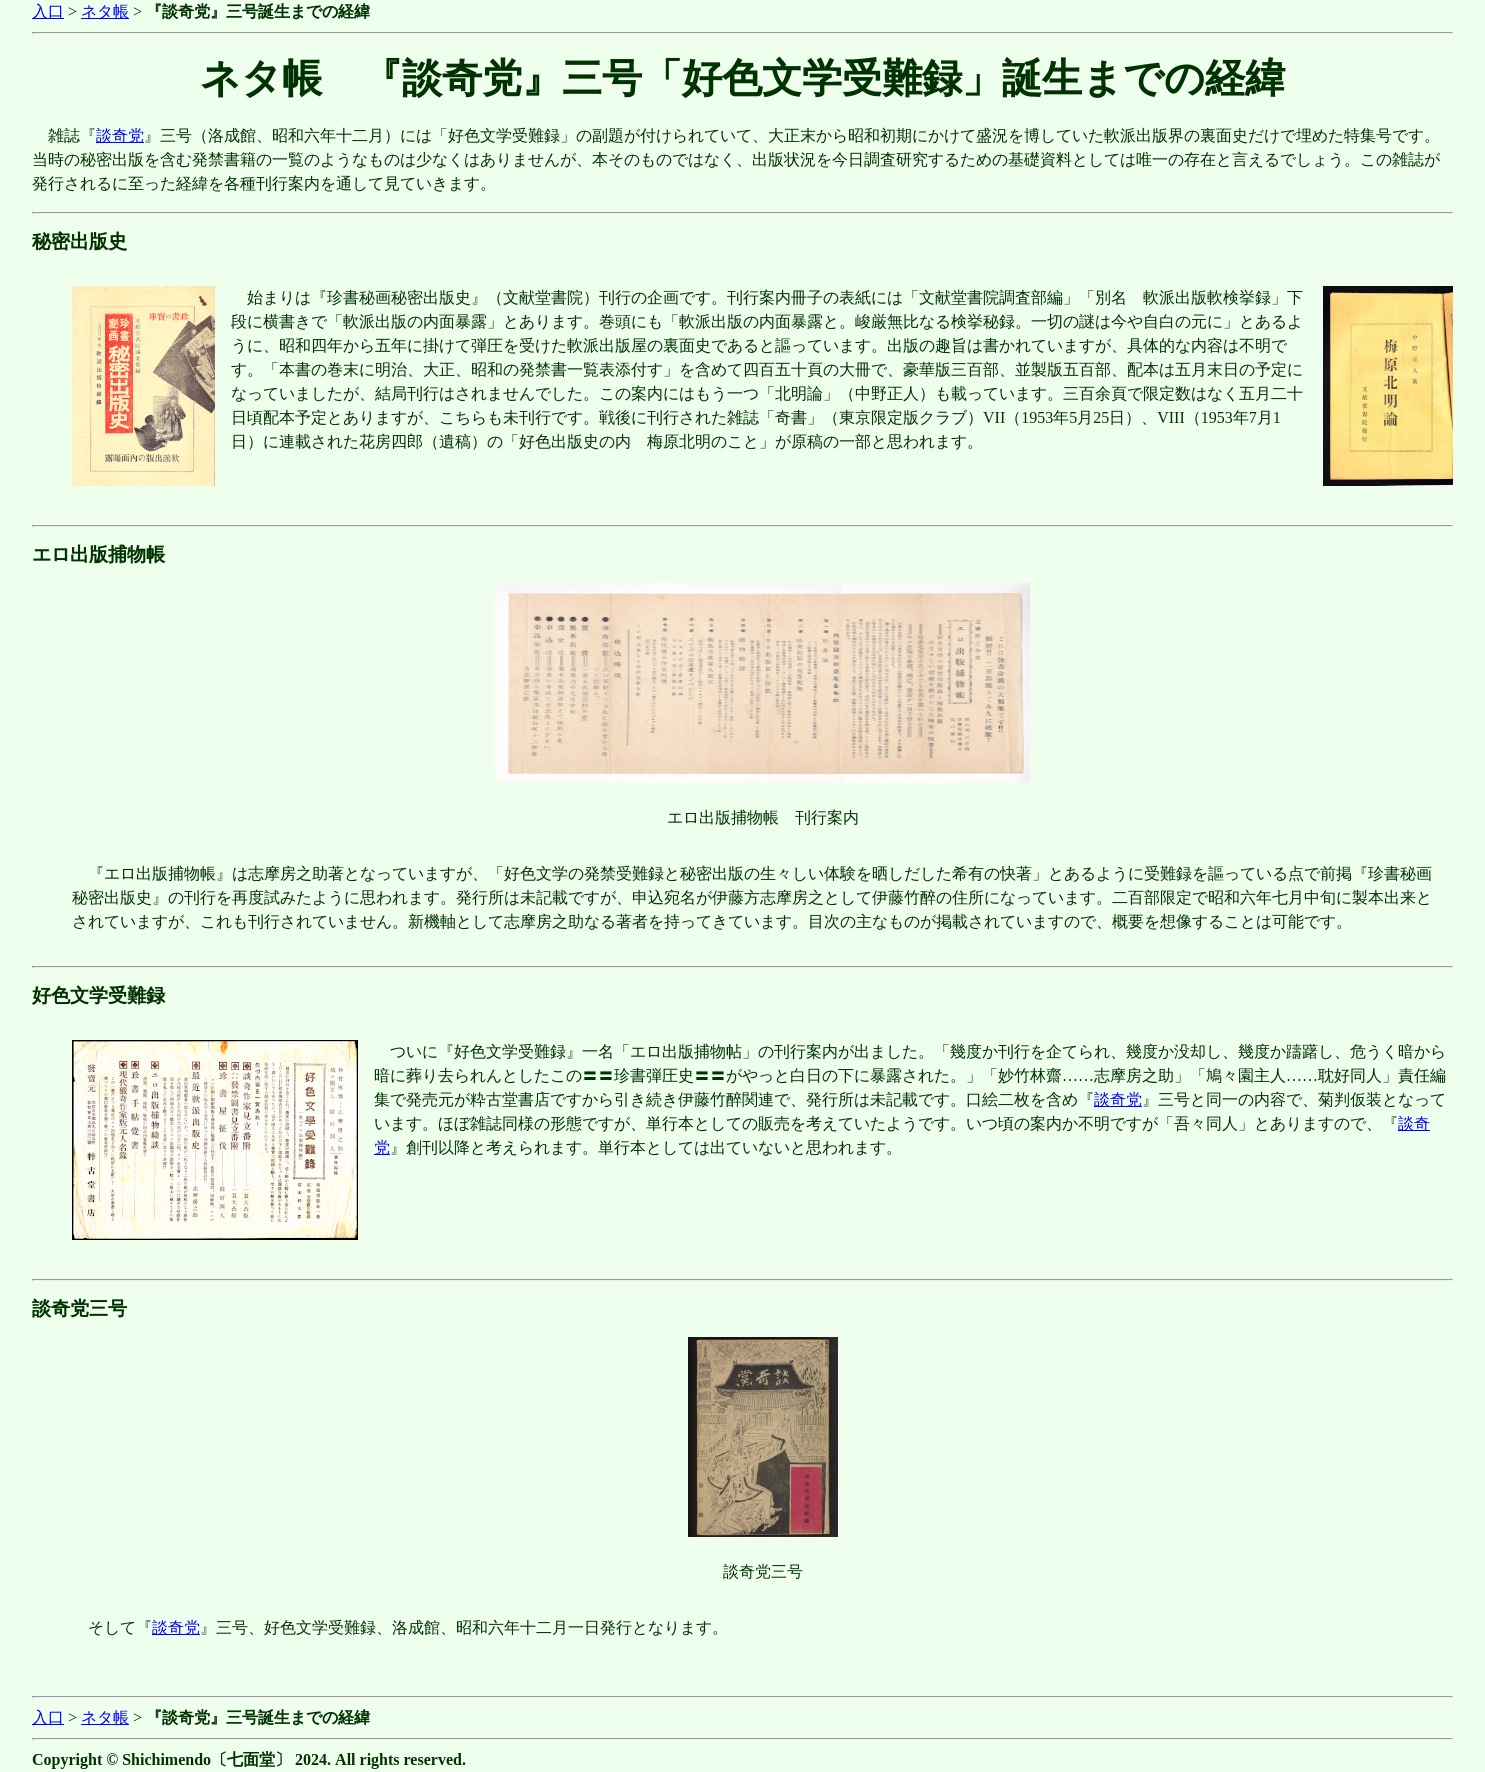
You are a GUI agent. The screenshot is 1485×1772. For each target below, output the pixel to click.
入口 (48, 11)
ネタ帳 (105, 11)
